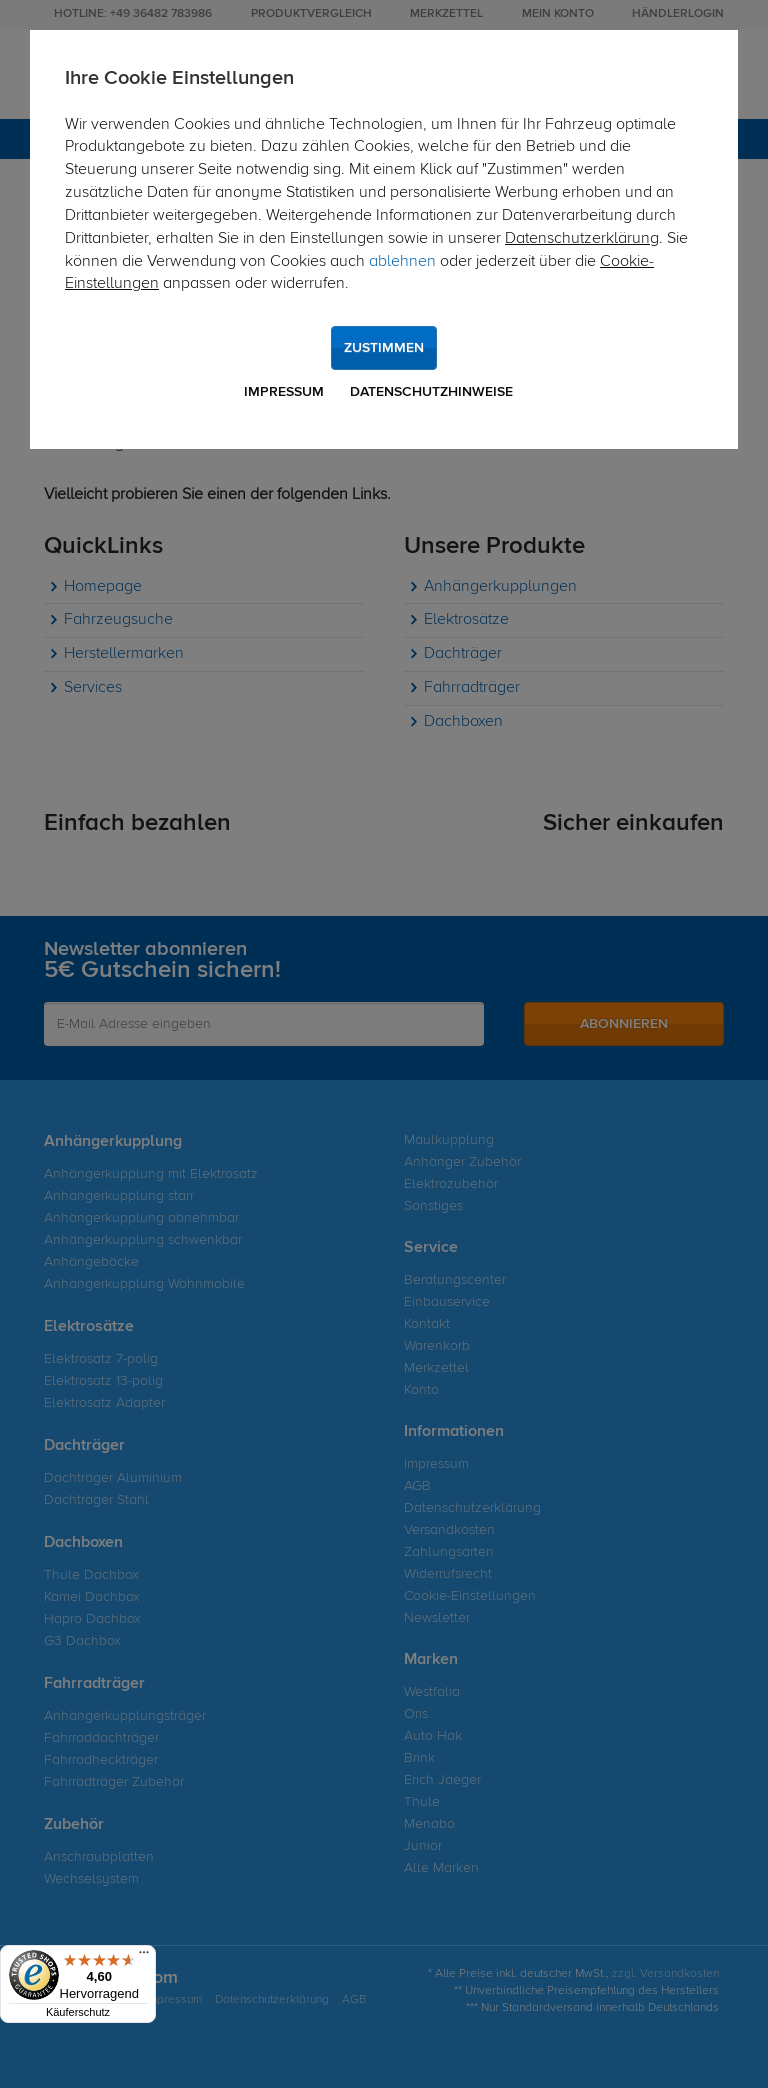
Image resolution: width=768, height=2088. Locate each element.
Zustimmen (384, 348)
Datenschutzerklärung (582, 239)
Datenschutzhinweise (431, 392)
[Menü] (144, 1957)
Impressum (284, 392)
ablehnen (402, 262)
